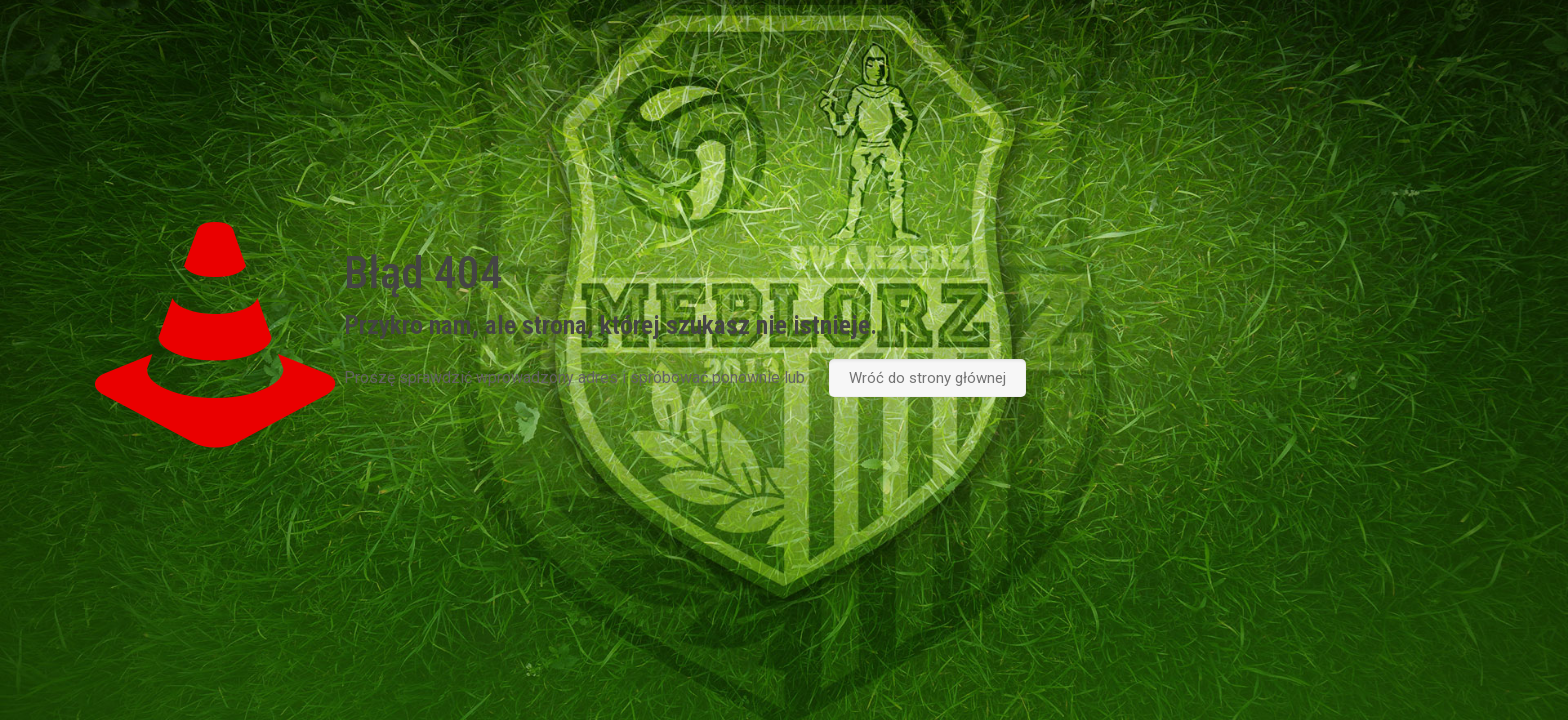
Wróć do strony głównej (927, 378)
